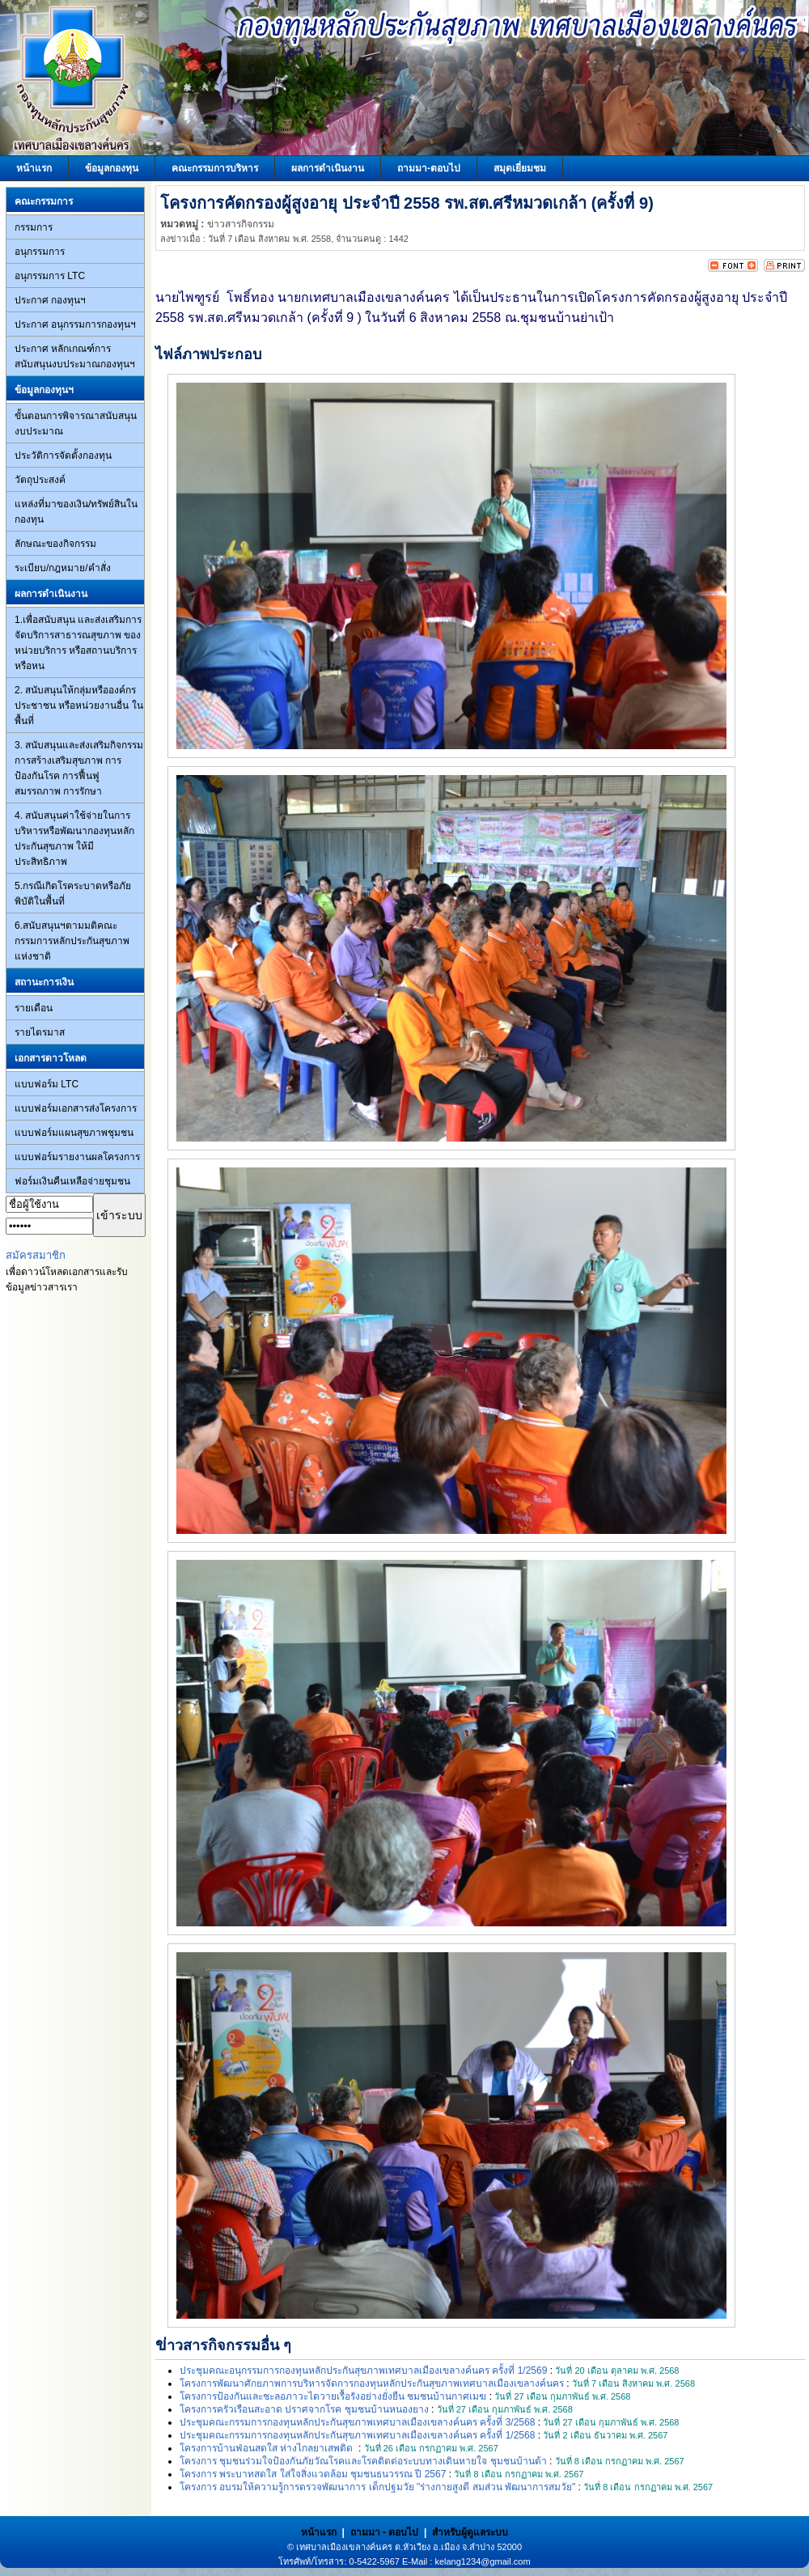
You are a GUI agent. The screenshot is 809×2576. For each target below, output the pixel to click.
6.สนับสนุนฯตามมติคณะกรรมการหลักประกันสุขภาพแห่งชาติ (72, 941)
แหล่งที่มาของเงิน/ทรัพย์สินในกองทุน (76, 511)
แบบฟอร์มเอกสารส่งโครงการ (76, 1108)
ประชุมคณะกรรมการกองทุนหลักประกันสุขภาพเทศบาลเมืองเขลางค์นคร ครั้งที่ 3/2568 (357, 2422)
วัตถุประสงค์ (40, 479)
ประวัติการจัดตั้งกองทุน (63, 455)
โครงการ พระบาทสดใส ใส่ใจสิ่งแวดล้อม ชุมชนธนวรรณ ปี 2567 (313, 2474)
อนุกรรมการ (40, 251)
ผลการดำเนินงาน (327, 168)
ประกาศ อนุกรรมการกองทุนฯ (75, 324)
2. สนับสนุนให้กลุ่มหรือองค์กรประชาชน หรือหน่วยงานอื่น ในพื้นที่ (79, 705)
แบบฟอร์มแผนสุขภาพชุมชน (74, 1132)
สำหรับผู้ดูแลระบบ (470, 2532)
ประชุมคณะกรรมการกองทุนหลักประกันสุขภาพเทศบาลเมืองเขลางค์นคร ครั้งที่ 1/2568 (357, 2435)
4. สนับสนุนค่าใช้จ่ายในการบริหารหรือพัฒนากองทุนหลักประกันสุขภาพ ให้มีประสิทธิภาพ (74, 838)
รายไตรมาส (40, 1032)
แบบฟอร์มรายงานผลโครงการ (77, 1157)
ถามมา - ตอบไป (384, 2532)
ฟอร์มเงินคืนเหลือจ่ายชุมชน (72, 1181)
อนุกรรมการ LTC (50, 276)
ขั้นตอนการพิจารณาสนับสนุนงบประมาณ (76, 423)
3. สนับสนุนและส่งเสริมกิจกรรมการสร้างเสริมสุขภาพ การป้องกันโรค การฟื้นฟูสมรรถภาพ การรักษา (79, 768)
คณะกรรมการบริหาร (215, 168)
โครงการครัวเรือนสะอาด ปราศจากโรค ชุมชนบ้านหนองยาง (304, 2409)
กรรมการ (34, 227)
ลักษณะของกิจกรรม (55, 543)
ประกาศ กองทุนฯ (50, 300)
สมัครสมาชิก (36, 1255)
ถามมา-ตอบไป (428, 168)
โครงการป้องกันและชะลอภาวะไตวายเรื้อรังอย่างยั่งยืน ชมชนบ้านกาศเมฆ (333, 2396)
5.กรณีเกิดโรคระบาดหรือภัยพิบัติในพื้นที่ (73, 893)
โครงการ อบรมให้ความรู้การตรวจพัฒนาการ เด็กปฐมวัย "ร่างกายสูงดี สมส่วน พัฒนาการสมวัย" (377, 2487)
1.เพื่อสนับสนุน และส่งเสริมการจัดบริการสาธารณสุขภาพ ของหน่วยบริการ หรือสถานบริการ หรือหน (78, 643)
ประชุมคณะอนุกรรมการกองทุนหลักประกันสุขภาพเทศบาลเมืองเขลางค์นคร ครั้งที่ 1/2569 (363, 2370)
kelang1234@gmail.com (482, 2561)
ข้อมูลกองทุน (111, 168)
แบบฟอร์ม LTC (46, 1084)
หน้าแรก (34, 168)
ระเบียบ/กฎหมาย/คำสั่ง (63, 568)
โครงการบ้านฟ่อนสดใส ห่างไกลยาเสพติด (268, 2448)
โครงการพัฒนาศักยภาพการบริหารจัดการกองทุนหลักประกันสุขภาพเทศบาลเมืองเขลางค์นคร (372, 2383)
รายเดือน (34, 1008)
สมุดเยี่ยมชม (519, 168)
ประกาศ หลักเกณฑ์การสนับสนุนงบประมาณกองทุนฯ (75, 356)
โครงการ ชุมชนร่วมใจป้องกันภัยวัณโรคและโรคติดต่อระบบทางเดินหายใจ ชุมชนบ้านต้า (363, 2461)
